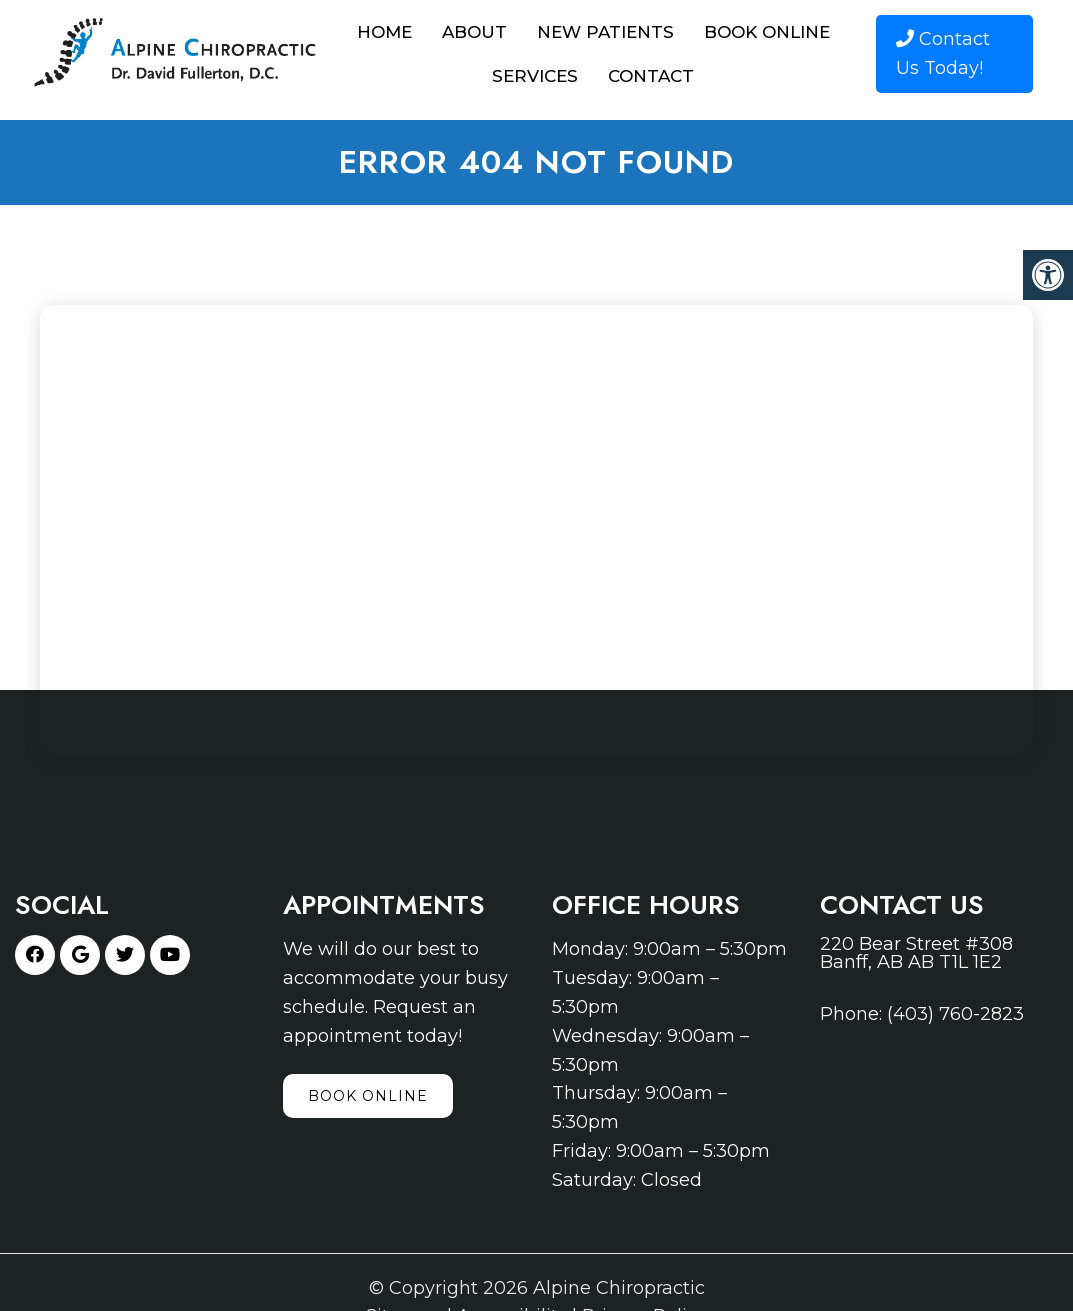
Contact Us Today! (943, 53)
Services (535, 76)
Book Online (767, 32)
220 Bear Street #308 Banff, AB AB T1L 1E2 (916, 953)
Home (384, 32)
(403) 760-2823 (955, 1014)
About (474, 32)
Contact (651, 76)
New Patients (605, 32)
